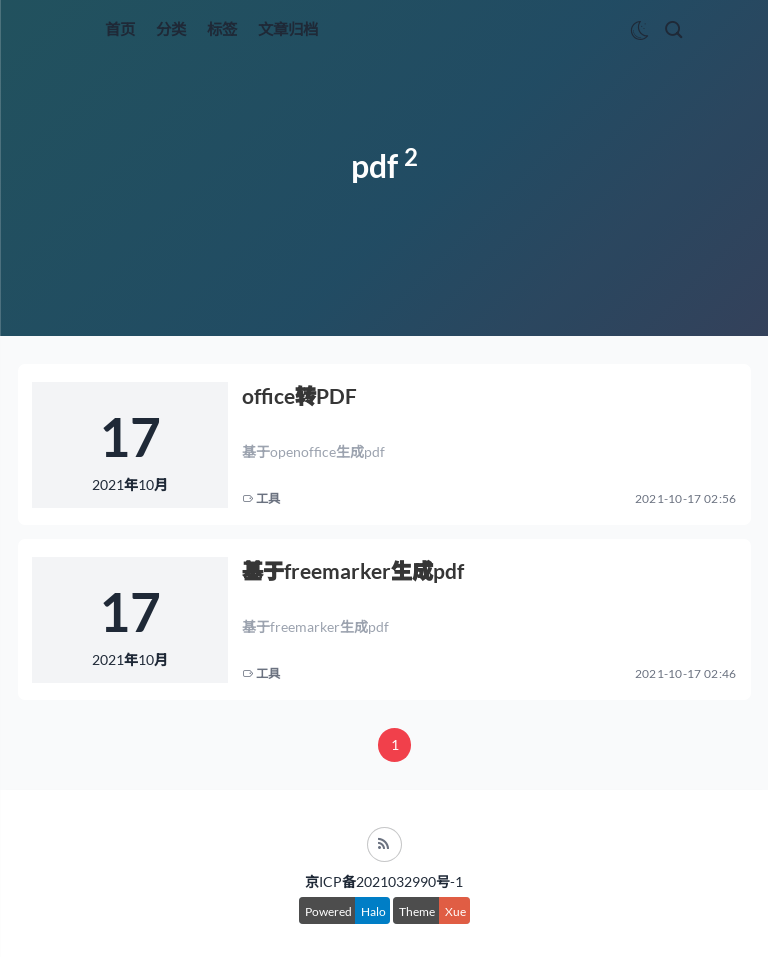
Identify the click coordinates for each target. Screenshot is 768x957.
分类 (171, 29)
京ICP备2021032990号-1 (384, 881)
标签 (222, 29)
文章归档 (288, 29)
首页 (120, 29)
